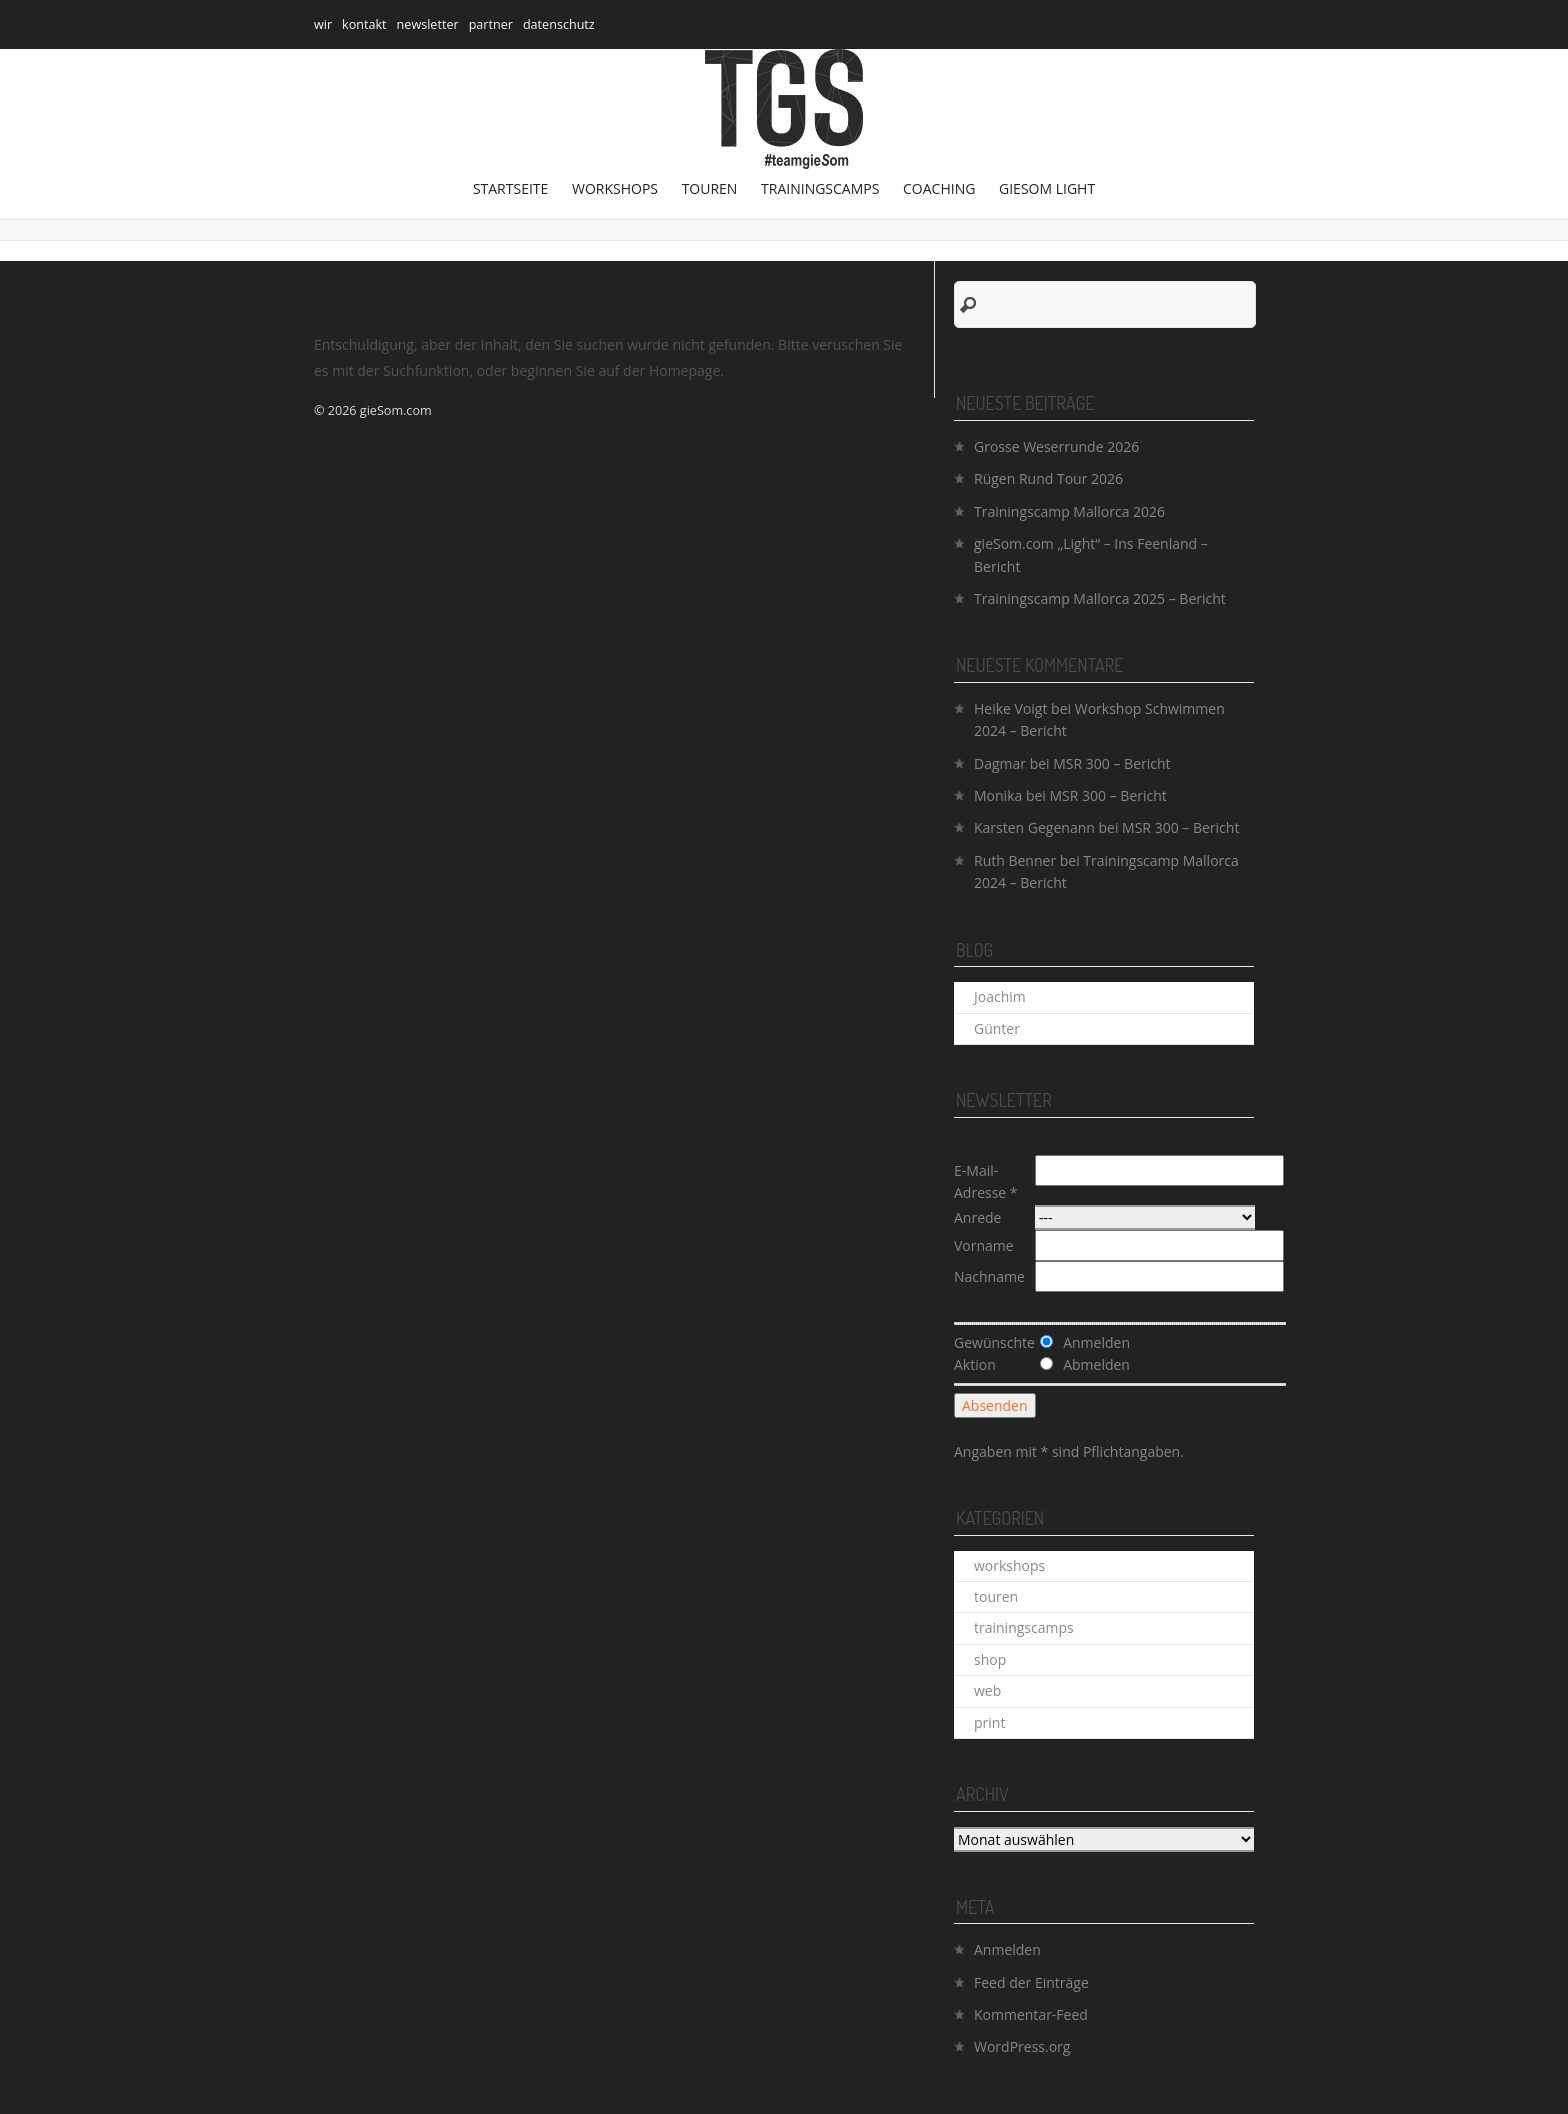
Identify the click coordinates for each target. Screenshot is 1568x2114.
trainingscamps (820, 188)
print (989, 1722)
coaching (939, 188)
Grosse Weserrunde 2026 (1056, 446)
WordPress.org (1022, 2046)
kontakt (364, 24)
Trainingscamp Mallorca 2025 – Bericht (1100, 598)
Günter (997, 1028)
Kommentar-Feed (1031, 2014)
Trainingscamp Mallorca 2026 (1069, 511)
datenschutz (559, 24)
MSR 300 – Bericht (1111, 763)
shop (990, 1659)
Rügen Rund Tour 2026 (1048, 478)
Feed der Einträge (1031, 1982)
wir (323, 24)
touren (710, 188)
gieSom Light (1047, 188)
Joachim (1000, 996)
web (987, 1690)
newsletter (428, 24)
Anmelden (1007, 1949)
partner (491, 24)
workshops (615, 188)
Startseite (510, 188)
